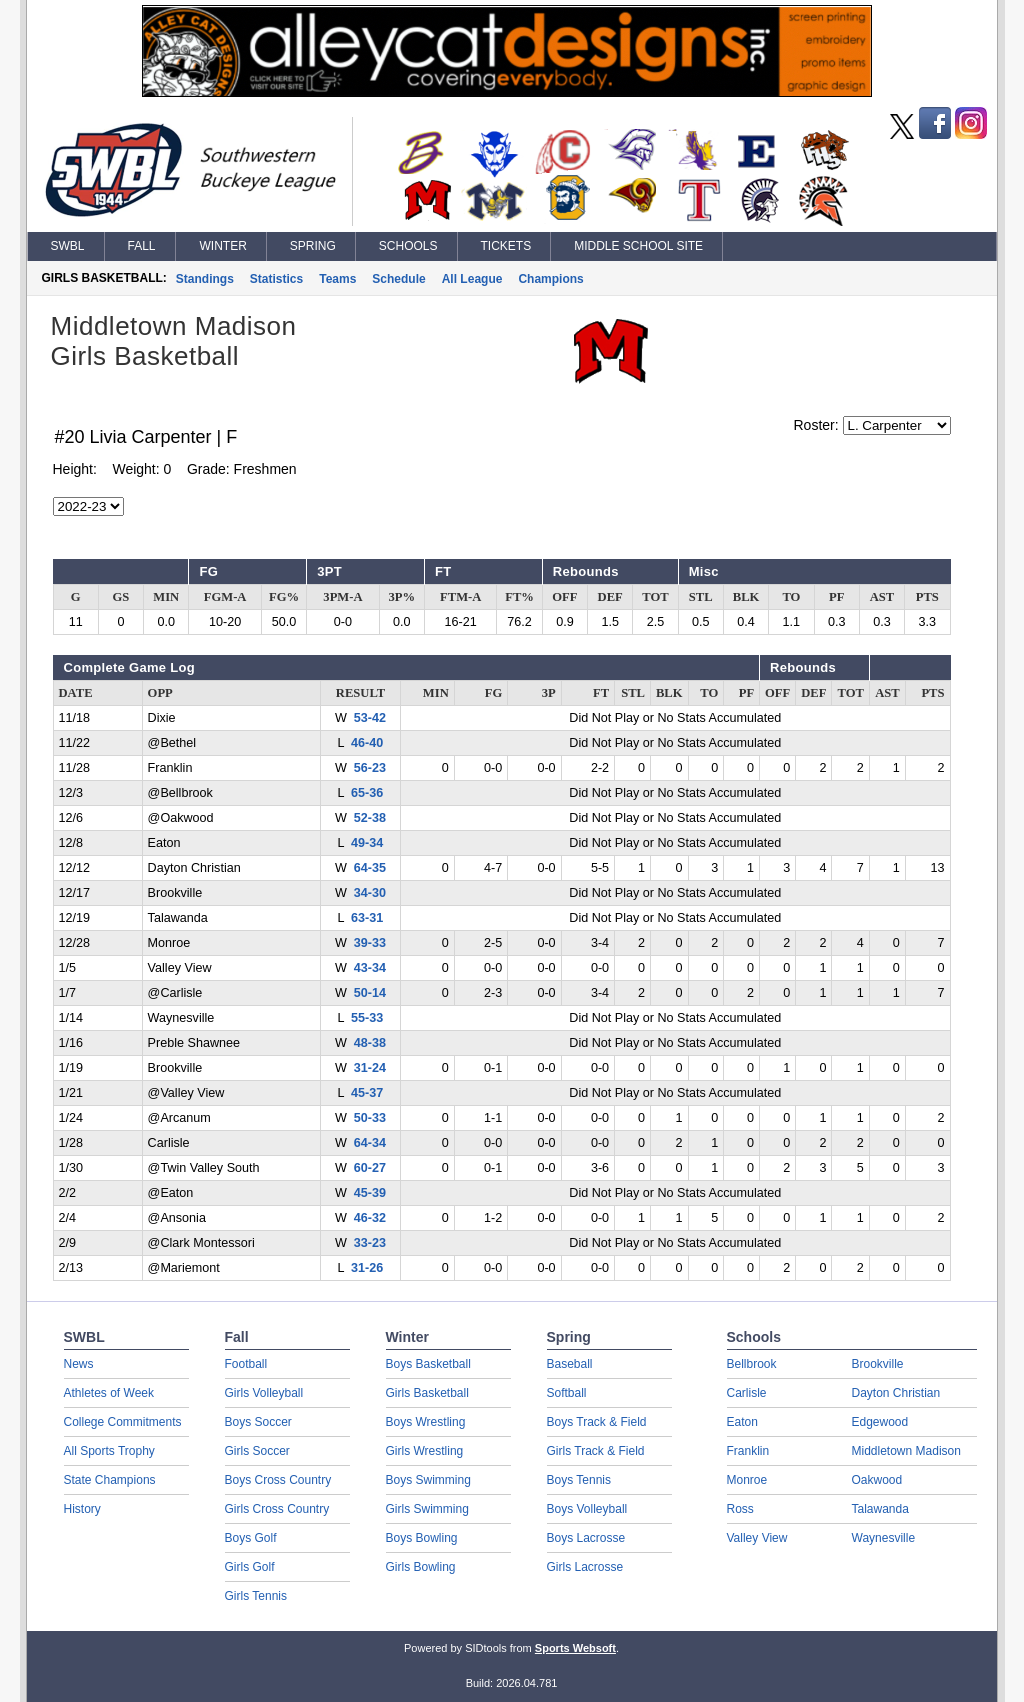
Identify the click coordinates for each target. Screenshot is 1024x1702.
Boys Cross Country (278, 1480)
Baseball (570, 1364)
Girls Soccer (257, 1451)
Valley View (757, 1538)
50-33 (370, 1118)
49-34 (367, 843)
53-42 (370, 718)
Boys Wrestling (426, 1422)
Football (246, 1364)
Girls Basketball (427, 1393)
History (82, 1509)
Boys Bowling (422, 1538)
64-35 (370, 868)
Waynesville (884, 1538)
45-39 (370, 1193)
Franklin (748, 1451)
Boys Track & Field (597, 1422)
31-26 (367, 1268)
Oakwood (877, 1480)
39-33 (370, 943)
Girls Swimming (427, 1509)
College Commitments (123, 1422)
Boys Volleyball (587, 1509)
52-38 (370, 818)
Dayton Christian (896, 1393)
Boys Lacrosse (586, 1538)
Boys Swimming (428, 1480)
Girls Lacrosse (585, 1567)
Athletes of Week (109, 1393)
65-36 (367, 793)
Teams (337, 279)
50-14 (370, 993)
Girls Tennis (256, 1596)
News (79, 1364)
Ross (740, 1509)
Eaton (742, 1422)
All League (472, 279)
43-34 (370, 968)
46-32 (370, 1218)
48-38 (370, 1043)
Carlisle (747, 1393)
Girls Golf (250, 1567)
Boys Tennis (579, 1480)
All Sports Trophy (109, 1451)
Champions (550, 279)
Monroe (747, 1480)
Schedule (398, 279)
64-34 (370, 1143)
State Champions (110, 1480)
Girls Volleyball (264, 1393)
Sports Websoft (575, 1648)
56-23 (370, 768)
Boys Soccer (258, 1422)
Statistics (276, 279)
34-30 (370, 893)
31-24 (370, 1068)
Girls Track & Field (596, 1451)
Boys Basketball (428, 1364)
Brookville (878, 1364)
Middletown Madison (906, 1451)
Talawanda (880, 1509)
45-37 (367, 1093)
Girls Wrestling (425, 1451)
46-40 (367, 743)
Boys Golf (251, 1538)
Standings (205, 279)
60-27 (370, 1168)
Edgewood (880, 1422)
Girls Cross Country (277, 1509)
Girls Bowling (421, 1567)
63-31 (367, 918)
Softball (567, 1393)
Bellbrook (752, 1364)
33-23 (370, 1243)
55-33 (367, 1018)
